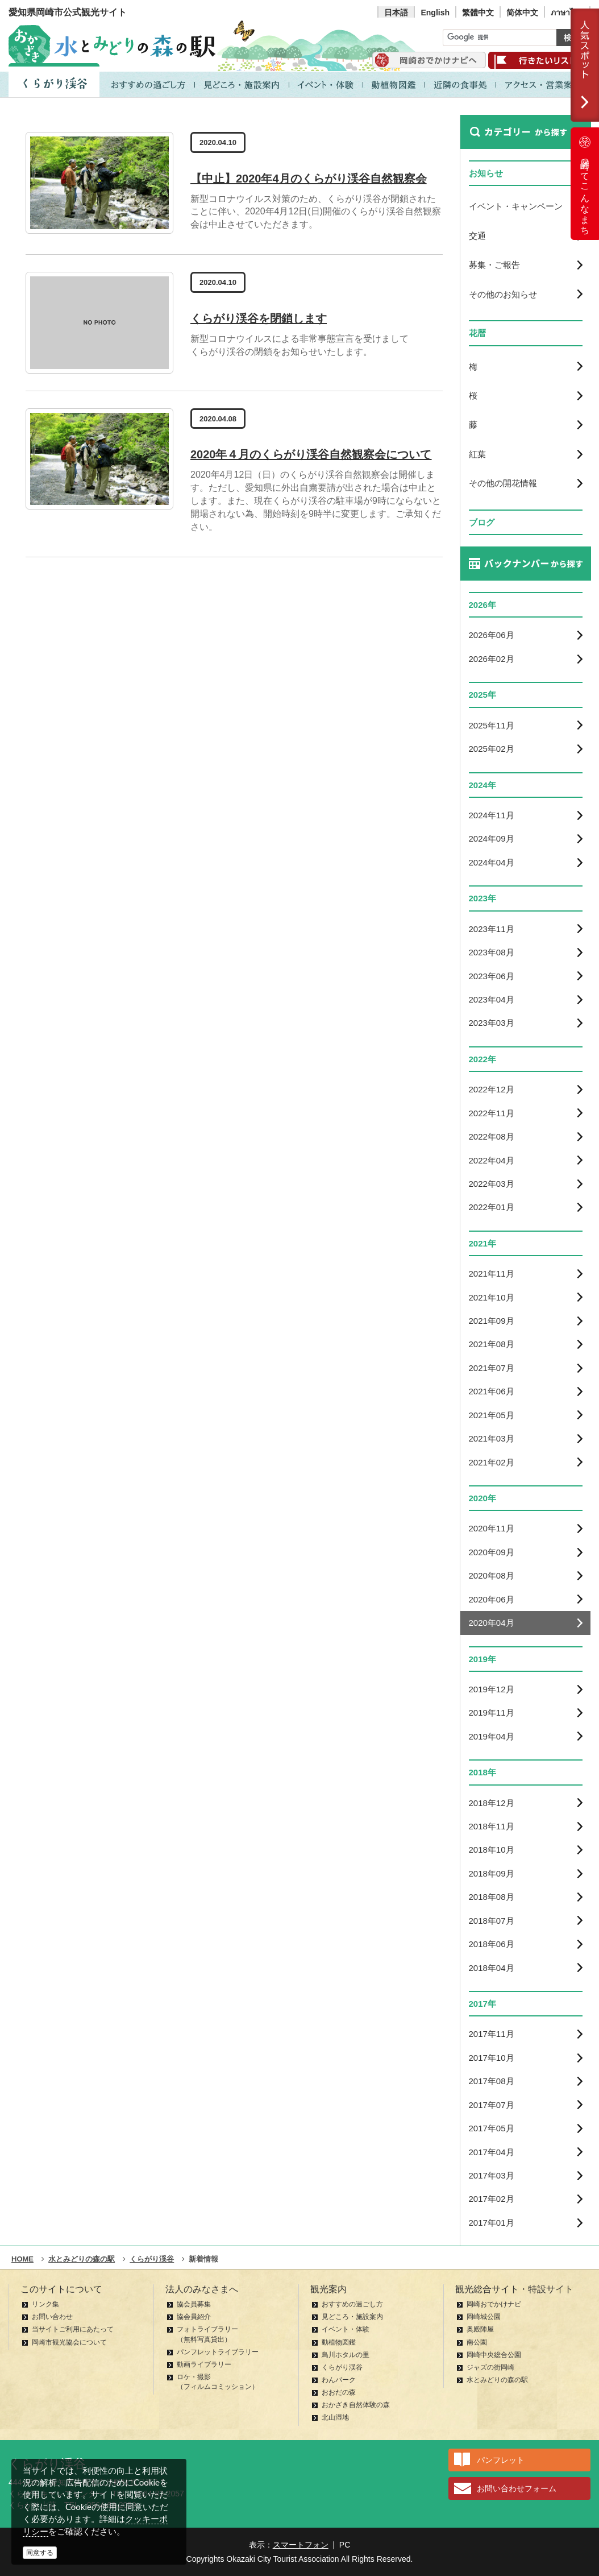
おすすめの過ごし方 (352, 2304)
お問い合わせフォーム (516, 2488)
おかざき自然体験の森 (356, 2405)
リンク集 (45, 2304)
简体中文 (522, 12)
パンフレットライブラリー (218, 2352)
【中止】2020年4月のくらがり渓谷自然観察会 (308, 178)
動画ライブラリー (204, 2364)
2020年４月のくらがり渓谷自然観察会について (311, 454)
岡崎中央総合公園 (494, 2355)
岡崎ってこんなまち (584, 183)
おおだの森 (339, 2392)
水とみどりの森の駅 (497, 2380)
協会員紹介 (194, 2317)
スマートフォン (300, 2544)
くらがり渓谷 (342, 2367)
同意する (39, 2553)
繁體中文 (478, 12)
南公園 (477, 2342)
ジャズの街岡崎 (490, 2367)
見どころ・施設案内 (352, 2317)
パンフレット (501, 2460)
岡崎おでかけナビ (494, 2304)
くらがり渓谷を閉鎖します (258, 318)
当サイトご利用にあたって (73, 2329)
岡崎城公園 (484, 2317)
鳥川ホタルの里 (345, 2355)
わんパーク (339, 2380)
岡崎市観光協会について (69, 2342)
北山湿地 (335, 2417)
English (435, 12)
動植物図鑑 (339, 2342)
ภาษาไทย (567, 12)
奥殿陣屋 (480, 2329)
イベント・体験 (345, 2329)
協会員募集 (194, 2304)
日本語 (396, 12)
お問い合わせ (52, 2317)
